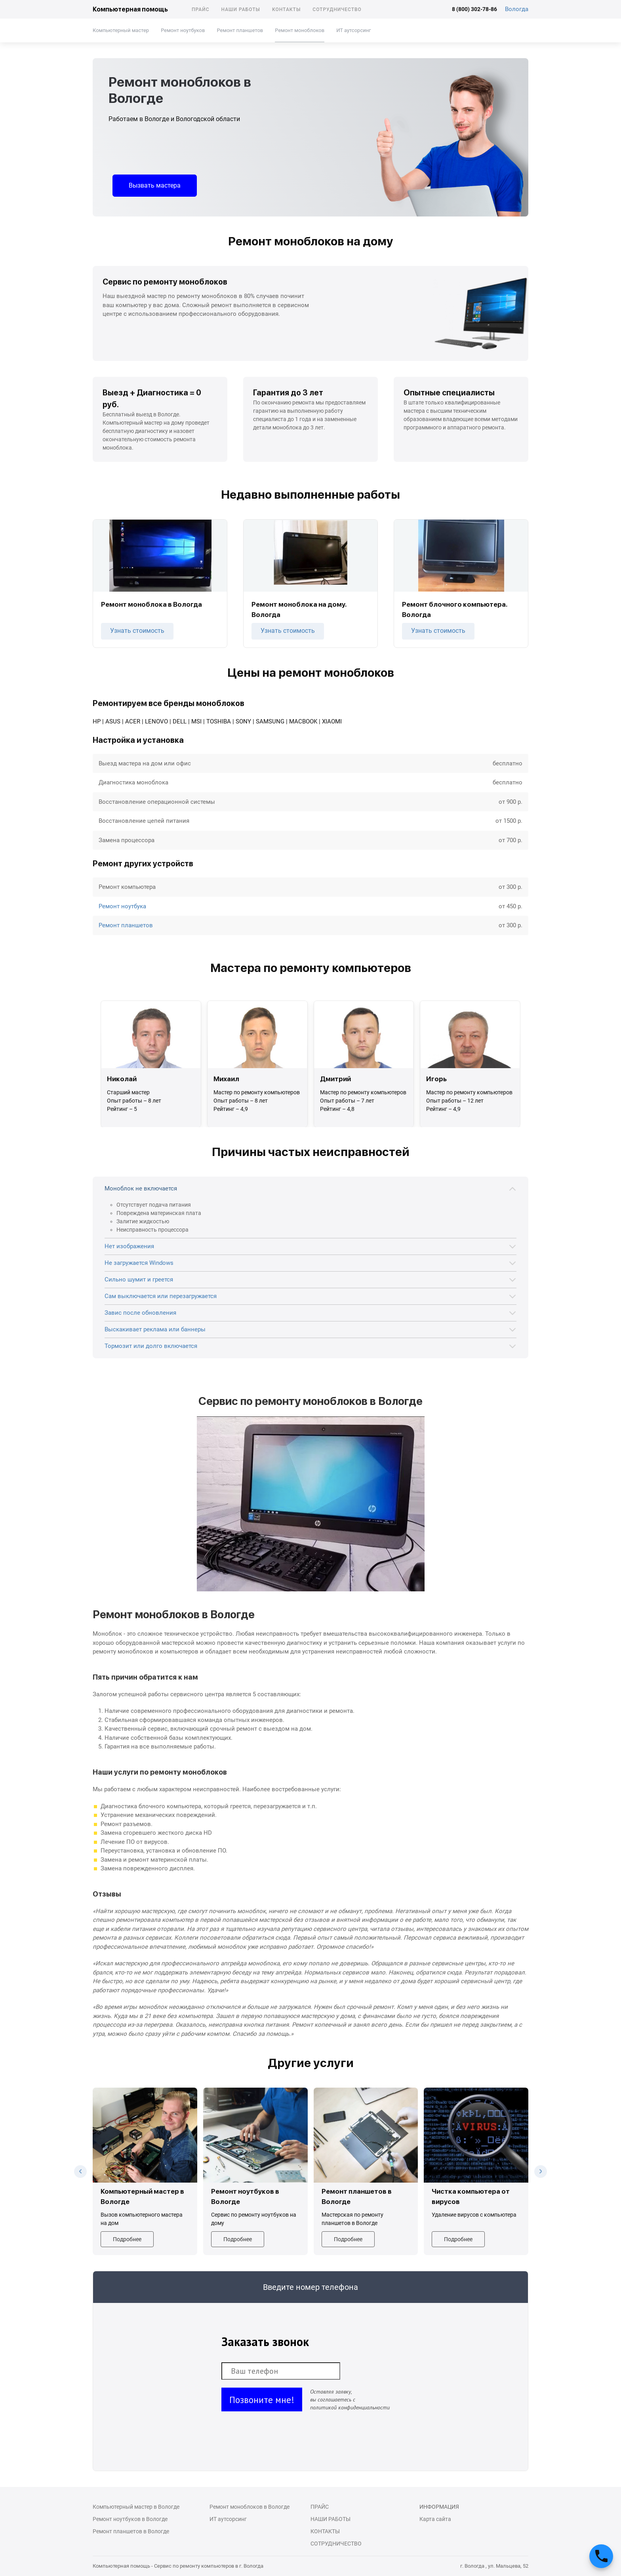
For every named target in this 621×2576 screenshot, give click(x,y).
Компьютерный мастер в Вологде (136, 2507)
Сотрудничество (337, 9)
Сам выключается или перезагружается (161, 1296)
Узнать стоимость (137, 630)
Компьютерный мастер (121, 30)
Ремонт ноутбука (122, 906)
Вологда (516, 9)
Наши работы (240, 9)
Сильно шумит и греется (139, 1279)
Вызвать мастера (155, 185)
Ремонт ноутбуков (183, 30)
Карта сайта (435, 2519)
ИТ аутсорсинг (353, 30)
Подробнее (127, 2239)
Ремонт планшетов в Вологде (131, 2531)
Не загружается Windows (139, 1262)
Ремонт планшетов (240, 30)
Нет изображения (129, 1246)
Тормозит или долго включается (151, 1346)
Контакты (286, 9)
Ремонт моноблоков (299, 30)
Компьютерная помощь (130, 9)
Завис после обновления (140, 1312)
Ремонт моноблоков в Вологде (250, 2507)
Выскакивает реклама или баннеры (155, 1329)
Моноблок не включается (141, 1188)
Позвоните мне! (261, 2399)
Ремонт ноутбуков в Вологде (130, 2519)
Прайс (201, 9)
